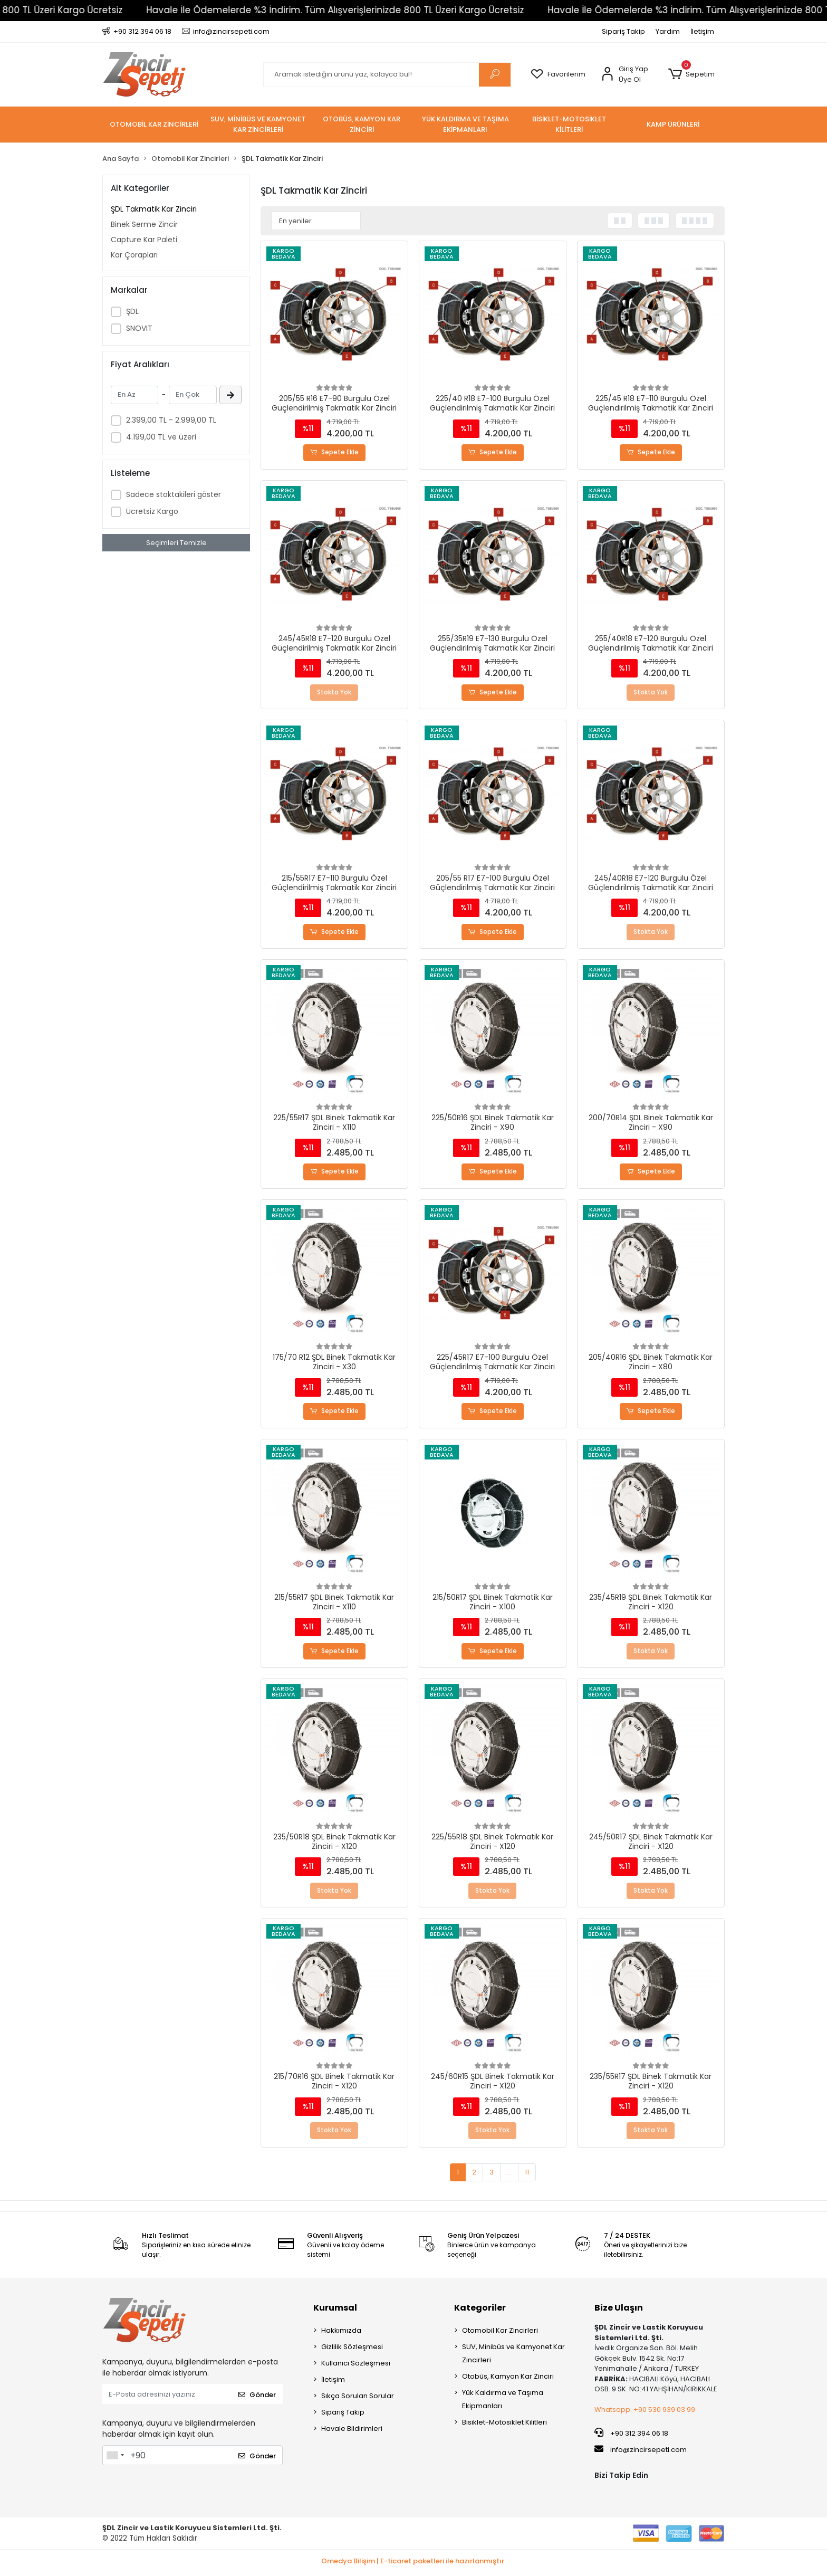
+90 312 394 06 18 (631, 2436)
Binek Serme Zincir (144, 224)
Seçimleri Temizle (176, 543)
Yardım (668, 31)
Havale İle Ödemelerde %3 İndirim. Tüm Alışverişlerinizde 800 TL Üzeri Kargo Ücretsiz (323, 10)
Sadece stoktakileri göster (173, 494)
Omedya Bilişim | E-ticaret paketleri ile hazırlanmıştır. (413, 2564)
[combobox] (115, 2458)
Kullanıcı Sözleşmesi (355, 2366)
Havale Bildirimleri (351, 2432)
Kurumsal (335, 2311)
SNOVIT (139, 328)
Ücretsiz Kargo (152, 511)
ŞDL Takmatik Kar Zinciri (154, 209)
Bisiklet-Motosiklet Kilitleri (504, 2425)
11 (527, 2175)
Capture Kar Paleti (144, 239)
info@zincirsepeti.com (640, 2452)
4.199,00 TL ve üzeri (161, 437)
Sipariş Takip (623, 31)
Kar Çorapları (134, 255)
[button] (691, 74)
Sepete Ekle (334, 452)
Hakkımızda (341, 2334)
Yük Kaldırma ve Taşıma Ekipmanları (502, 2402)
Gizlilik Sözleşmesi (352, 2350)
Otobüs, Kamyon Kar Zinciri (508, 2379)
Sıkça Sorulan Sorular (357, 2399)
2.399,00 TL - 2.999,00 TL (171, 420)
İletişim (702, 31)
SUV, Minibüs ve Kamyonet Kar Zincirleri (513, 2356)
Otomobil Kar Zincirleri (500, 2334)
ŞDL (132, 311)
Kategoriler (480, 2311)
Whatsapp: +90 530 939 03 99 (644, 2413)
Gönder (257, 2397)
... (509, 2175)
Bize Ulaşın (618, 2311)
